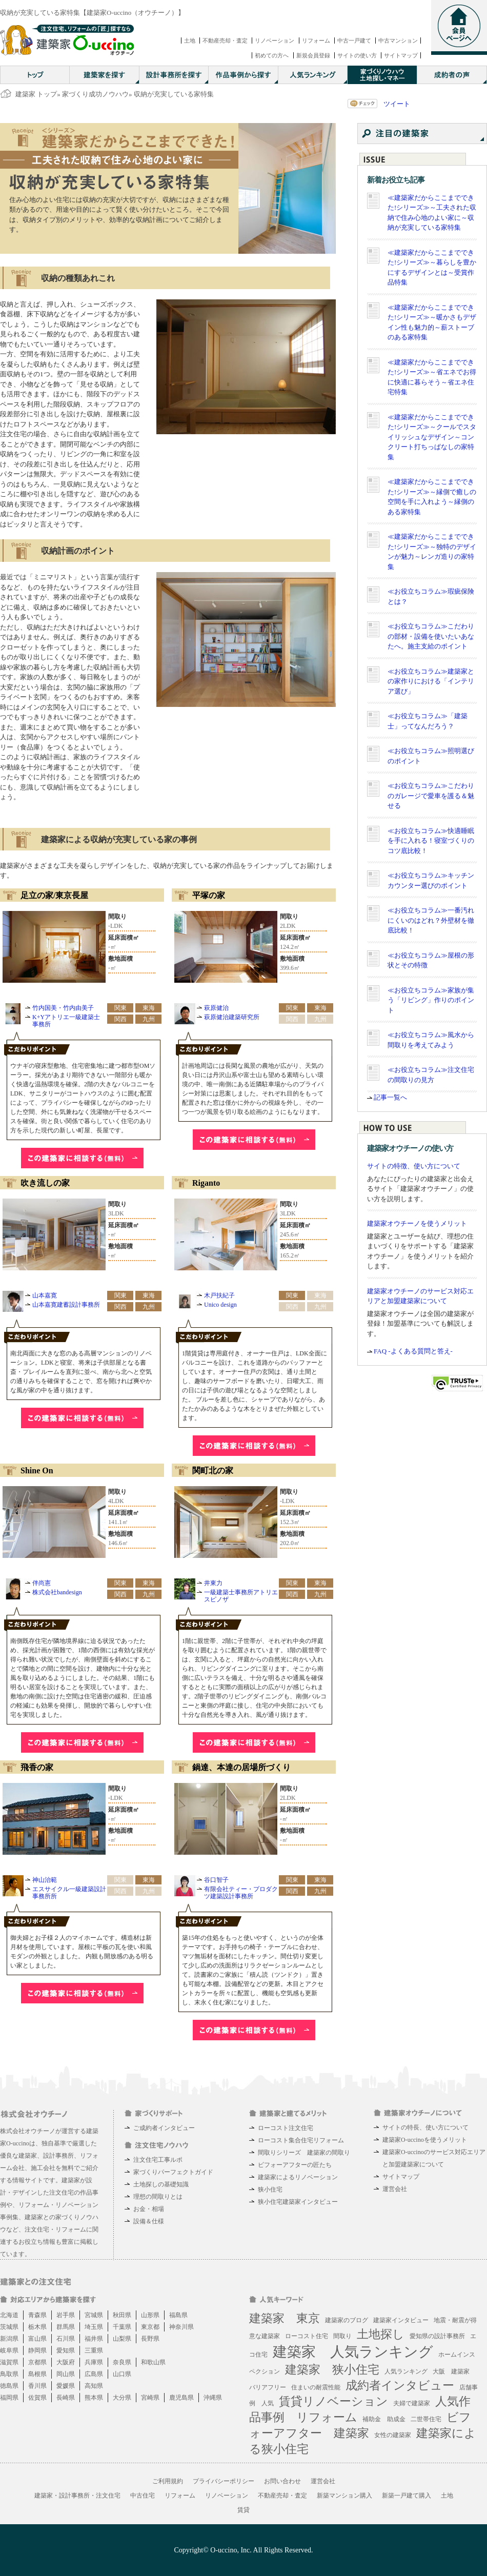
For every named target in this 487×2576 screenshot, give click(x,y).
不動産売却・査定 (225, 40)
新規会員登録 (313, 55)
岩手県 (65, 2315)
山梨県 (122, 2338)
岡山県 (65, 2374)
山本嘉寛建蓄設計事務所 (66, 1304)
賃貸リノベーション (333, 2401)
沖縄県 (213, 2397)
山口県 (122, 2374)
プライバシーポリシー (223, 2481)
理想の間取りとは (157, 2196)
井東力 (213, 1583)
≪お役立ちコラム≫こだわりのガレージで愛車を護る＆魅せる (431, 795)
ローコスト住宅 (306, 2336)
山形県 (150, 2315)
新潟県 (9, 2338)
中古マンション (398, 40)
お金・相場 (148, 2209)
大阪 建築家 (451, 2371)
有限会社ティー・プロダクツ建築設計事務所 (241, 1892)
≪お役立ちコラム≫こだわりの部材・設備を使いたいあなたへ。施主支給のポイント (431, 636)
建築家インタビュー (401, 2320)
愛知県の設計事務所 (437, 2336)
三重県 (94, 2350)
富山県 (37, 2338)
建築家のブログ (346, 2320)
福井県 (94, 2338)
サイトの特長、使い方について (425, 2127)
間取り (342, 2336)
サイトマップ (401, 55)
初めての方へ (272, 55)
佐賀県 (37, 2397)
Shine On (37, 1470)
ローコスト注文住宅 (285, 2128)
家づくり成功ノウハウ (95, 94)
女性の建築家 (392, 2435)
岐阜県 (9, 2350)
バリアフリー (267, 2387)
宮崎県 (150, 2397)
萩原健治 (216, 1007)
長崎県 (65, 2397)
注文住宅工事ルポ (157, 2159)
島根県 (37, 2374)
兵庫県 (94, 2362)
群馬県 (65, 2326)
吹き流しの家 (45, 1183)
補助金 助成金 (383, 2419)
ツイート (396, 104)
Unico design (220, 1304)
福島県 (178, 2315)
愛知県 (65, 2350)
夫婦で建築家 (411, 2403)
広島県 (94, 2374)
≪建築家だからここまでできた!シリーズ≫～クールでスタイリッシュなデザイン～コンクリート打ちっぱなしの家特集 (432, 437)
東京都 (150, 2326)
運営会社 (394, 2189)
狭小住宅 (270, 2189)
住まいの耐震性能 (315, 2387)
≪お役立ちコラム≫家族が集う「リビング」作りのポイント (431, 1000)
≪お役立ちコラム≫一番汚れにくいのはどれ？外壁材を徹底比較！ (431, 920)
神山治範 (44, 1879)
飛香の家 (37, 1767)
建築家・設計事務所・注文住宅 (77, 2495)
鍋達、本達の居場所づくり (241, 1767)
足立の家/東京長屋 (54, 895)
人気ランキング (406, 2371)
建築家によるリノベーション (298, 2177)
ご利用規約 (167, 2481)
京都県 (37, 2362)
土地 (189, 40)
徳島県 (9, 2385)
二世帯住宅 (426, 2419)
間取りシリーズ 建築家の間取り (304, 2152)
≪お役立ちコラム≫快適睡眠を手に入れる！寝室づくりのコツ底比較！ (431, 841)
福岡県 (9, 2397)
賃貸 (243, 2509)
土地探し (380, 2334)
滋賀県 (9, 2362)
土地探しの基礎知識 (161, 2184)
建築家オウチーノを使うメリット (417, 1223)
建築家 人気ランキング (353, 2352)
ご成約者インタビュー (164, 2128)
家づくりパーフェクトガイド (173, 2172)
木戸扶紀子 (219, 1295)
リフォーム (316, 40)
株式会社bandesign (57, 1592)
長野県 (150, 2338)
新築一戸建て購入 (406, 2495)
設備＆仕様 (148, 2221)
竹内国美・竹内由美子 (63, 1007)
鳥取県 (9, 2374)
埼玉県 (94, 2326)
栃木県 (37, 2326)
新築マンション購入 (344, 2495)
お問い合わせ (282, 2481)
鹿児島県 (181, 2397)
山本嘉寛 (44, 1295)
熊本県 (94, 2397)
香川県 (37, 2385)
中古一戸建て (354, 40)
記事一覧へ (390, 1097)
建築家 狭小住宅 (332, 2369)
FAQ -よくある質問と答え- (413, 1351)
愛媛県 (65, 2385)
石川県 (65, 2338)
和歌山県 (153, 2362)
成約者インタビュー (400, 2385)
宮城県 (94, 2315)
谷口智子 (216, 1879)
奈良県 (122, 2362)
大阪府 (65, 2362)
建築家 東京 (284, 2318)
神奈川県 (181, 2326)
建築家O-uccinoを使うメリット (424, 2139)
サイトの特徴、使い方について (413, 1166)
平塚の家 (208, 895)
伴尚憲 (41, 1583)
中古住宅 (142, 2495)
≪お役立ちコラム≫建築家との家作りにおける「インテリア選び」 (431, 681)
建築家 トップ (36, 94)
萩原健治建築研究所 (231, 1017)
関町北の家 (212, 1470)
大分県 (122, 2397)
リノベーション (274, 40)
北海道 (9, 2315)
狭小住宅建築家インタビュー (298, 2201)
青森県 (37, 2315)
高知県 (94, 2385)
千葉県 (122, 2326)
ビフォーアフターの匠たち (295, 2164)
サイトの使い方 (357, 55)
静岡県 (37, 2350)
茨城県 (9, 2326)
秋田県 (122, 2315)
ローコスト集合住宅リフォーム (301, 2140)
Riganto (206, 1183)
